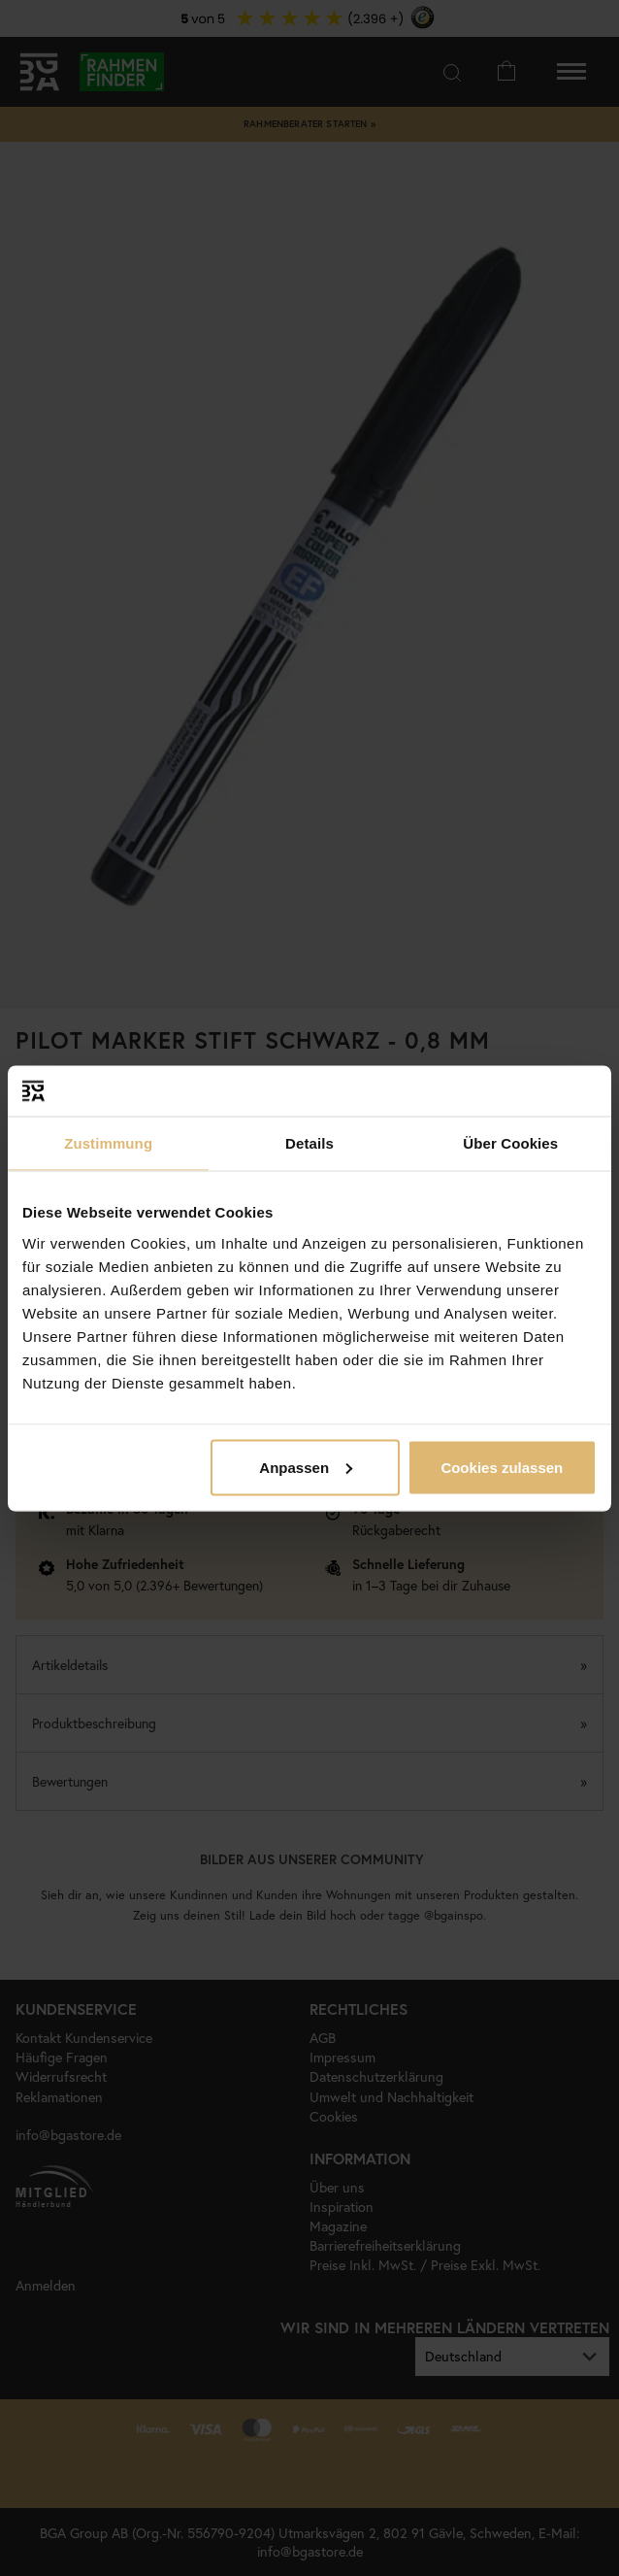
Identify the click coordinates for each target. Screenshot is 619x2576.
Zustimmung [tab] (108, 1143)
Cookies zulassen (501, 1466)
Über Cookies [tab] (510, 1143)
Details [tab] (309, 1143)
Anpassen (305, 1466)
